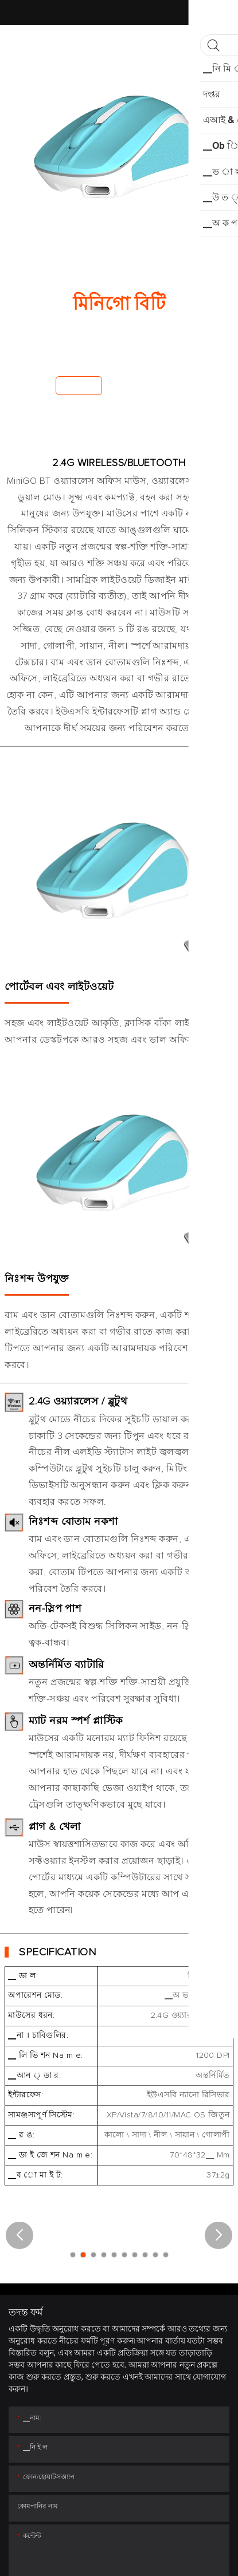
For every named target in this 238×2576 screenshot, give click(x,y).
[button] (19, 2235)
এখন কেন (79, 385)
